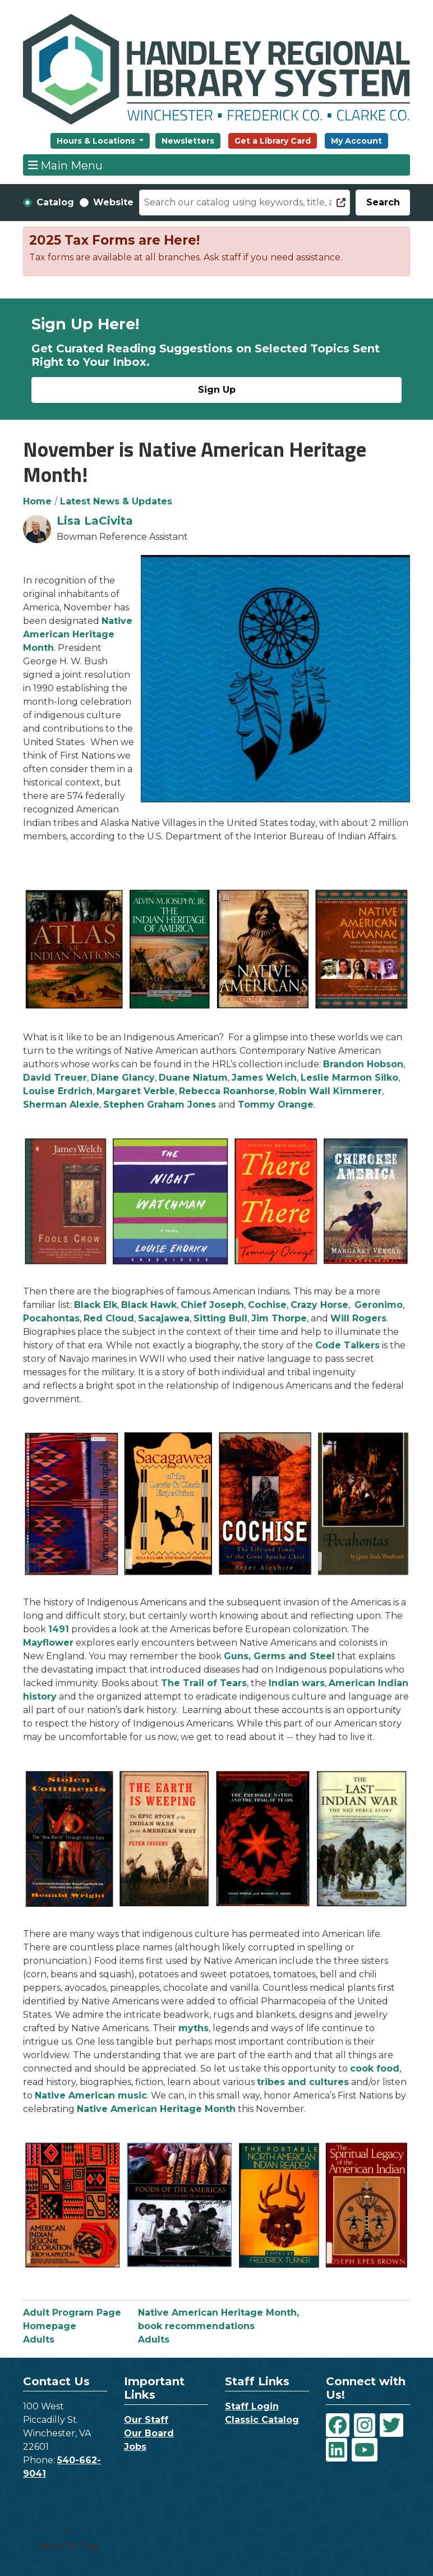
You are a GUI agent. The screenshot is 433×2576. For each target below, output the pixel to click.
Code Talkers (347, 1345)
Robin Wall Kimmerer (330, 1091)
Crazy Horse (319, 1305)
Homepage (49, 2326)
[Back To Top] (66, 2539)
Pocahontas (51, 1318)
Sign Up (217, 389)
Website (113, 202)
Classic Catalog (262, 2419)
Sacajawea (164, 1318)
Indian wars (297, 1683)
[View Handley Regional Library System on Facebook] (337, 2425)
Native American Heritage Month (77, 634)
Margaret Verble (135, 1091)
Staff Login (252, 2406)
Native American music (91, 2095)
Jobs (135, 2446)
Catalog (55, 202)
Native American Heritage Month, (218, 2312)
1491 (58, 1629)
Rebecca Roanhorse (227, 1091)
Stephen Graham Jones (159, 1104)
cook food (374, 2068)
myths (193, 2028)
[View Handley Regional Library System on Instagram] (364, 2425)
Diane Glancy (123, 1077)
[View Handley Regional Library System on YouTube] (364, 2450)
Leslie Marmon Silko (349, 1077)
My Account (356, 141)
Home (37, 501)
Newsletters (188, 141)
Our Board (149, 2433)
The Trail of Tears (204, 1683)
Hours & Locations (97, 141)
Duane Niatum (193, 1077)
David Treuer (55, 1077)
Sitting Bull (220, 1318)
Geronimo (378, 1305)
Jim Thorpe (279, 1318)
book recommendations (196, 2326)
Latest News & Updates (116, 501)
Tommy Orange (276, 1104)
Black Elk (95, 1305)
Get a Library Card (272, 141)
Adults (38, 2339)
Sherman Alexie (61, 1104)
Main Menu (65, 165)
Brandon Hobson (363, 1064)
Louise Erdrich (58, 1091)
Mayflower (48, 1642)
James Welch (264, 1077)
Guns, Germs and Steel (279, 1656)
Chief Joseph (212, 1305)
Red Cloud (109, 1318)
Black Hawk (149, 1305)
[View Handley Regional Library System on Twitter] (391, 2425)
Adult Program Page (72, 2312)
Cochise (267, 1305)
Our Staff (146, 2419)
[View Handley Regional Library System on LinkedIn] (336, 2450)
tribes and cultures (303, 2082)
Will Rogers (358, 1318)
